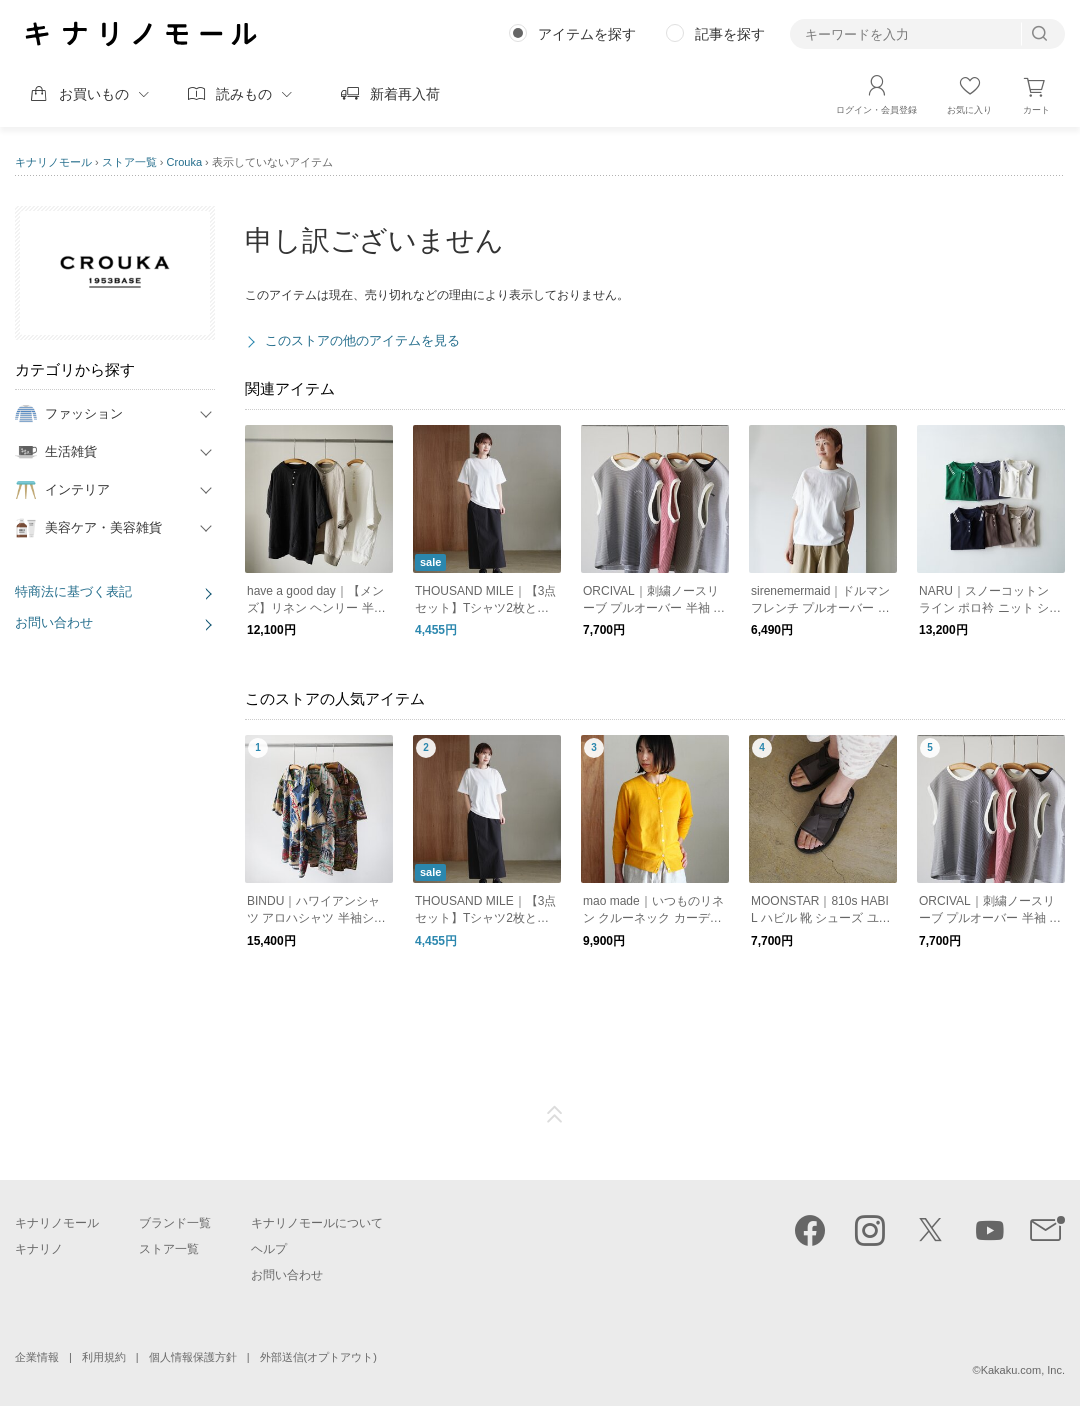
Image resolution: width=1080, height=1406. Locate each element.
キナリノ (39, 1249)
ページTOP (555, 1115)
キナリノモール (53, 162)
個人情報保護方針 (193, 1357)
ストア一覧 (129, 162)
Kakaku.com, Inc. (1023, 1370)
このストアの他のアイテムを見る (362, 340)
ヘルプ (269, 1249)
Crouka (184, 162)
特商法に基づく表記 (73, 591)
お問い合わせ (54, 622)
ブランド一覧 (175, 1223)
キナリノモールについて (317, 1223)
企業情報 (37, 1357)
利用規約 (104, 1357)
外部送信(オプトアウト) (318, 1357)
